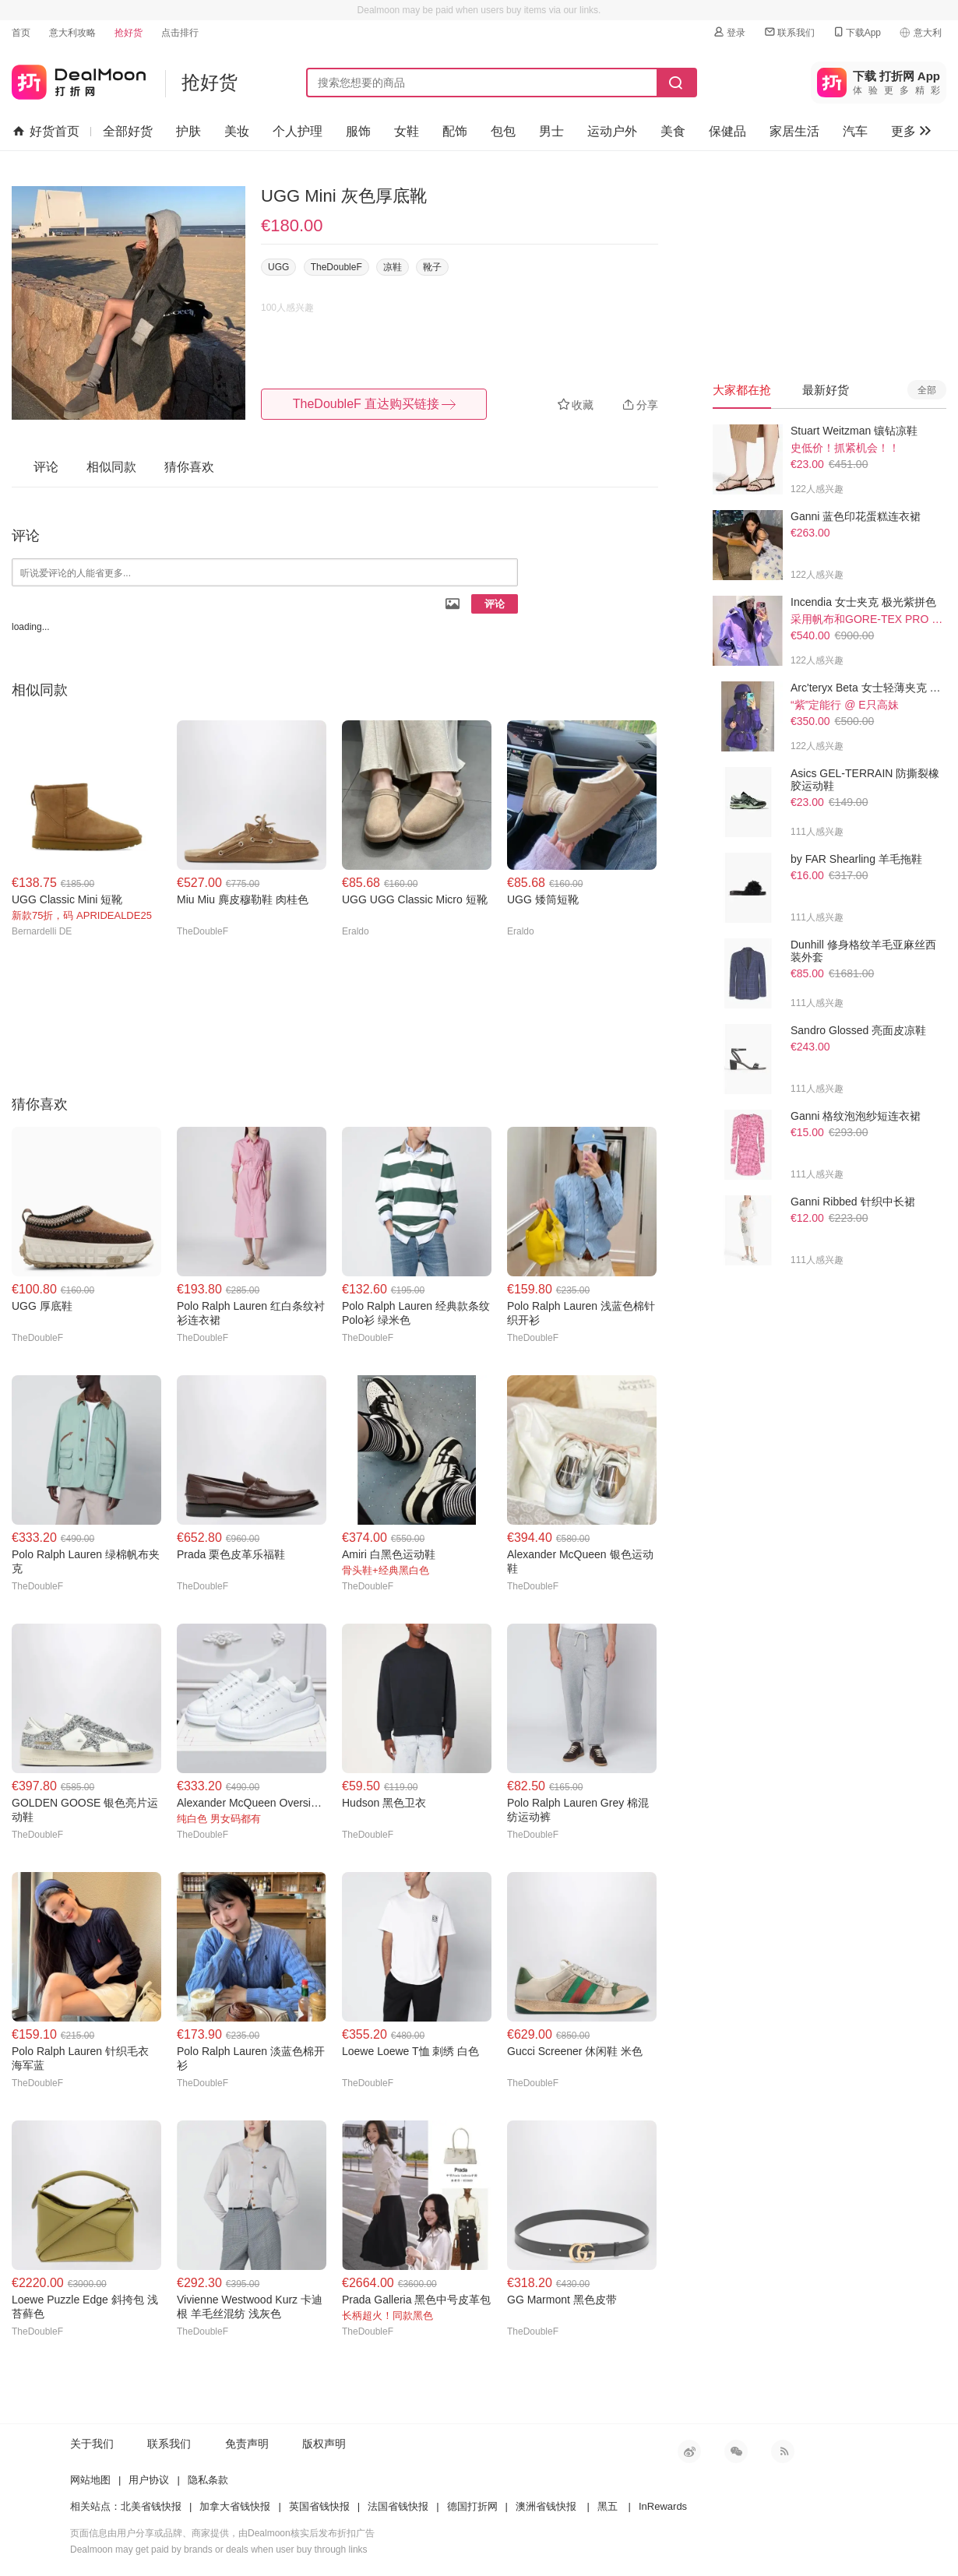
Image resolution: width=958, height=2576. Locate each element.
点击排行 (180, 32)
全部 (926, 390)
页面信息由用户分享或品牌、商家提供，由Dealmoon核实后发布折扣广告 (222, 2533)
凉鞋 (392, 267)
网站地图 (90, 2480)
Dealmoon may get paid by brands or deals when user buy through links (219, 2549)
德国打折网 (472, 2506)
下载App (856, 32)
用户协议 (149, 2480)
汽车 (855, 131)
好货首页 (46, 131)
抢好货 (128, 32)
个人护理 (297, 131)
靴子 (432, 267)
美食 (672, 131)
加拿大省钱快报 (234, 2506)
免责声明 (247, 2443)
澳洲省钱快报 (546, 2506)
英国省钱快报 (319, 2506)
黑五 (607, 2506)
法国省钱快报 (398, 2506)
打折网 (79, 79)
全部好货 (128, 131)
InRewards (663, 2506)
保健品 (727, 131)
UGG (278, 267)
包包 (503, 131)
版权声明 (324, 2443)
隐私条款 (208, 2480)
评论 (494, 604)
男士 (551, 131)
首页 (21, 32)
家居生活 (794, 131)
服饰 (358, 131)
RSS (782, 2451)
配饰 (454, 131)
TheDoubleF (336, 267)
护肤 (188, 131)
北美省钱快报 (151, 2506)
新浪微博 (689, 2451)
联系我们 (789, 32)
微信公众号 (736, 2451)
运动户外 (612, 131)
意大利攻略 (72, 32)
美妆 (236, 131)
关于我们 (92, 2443)
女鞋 (406, 131)
